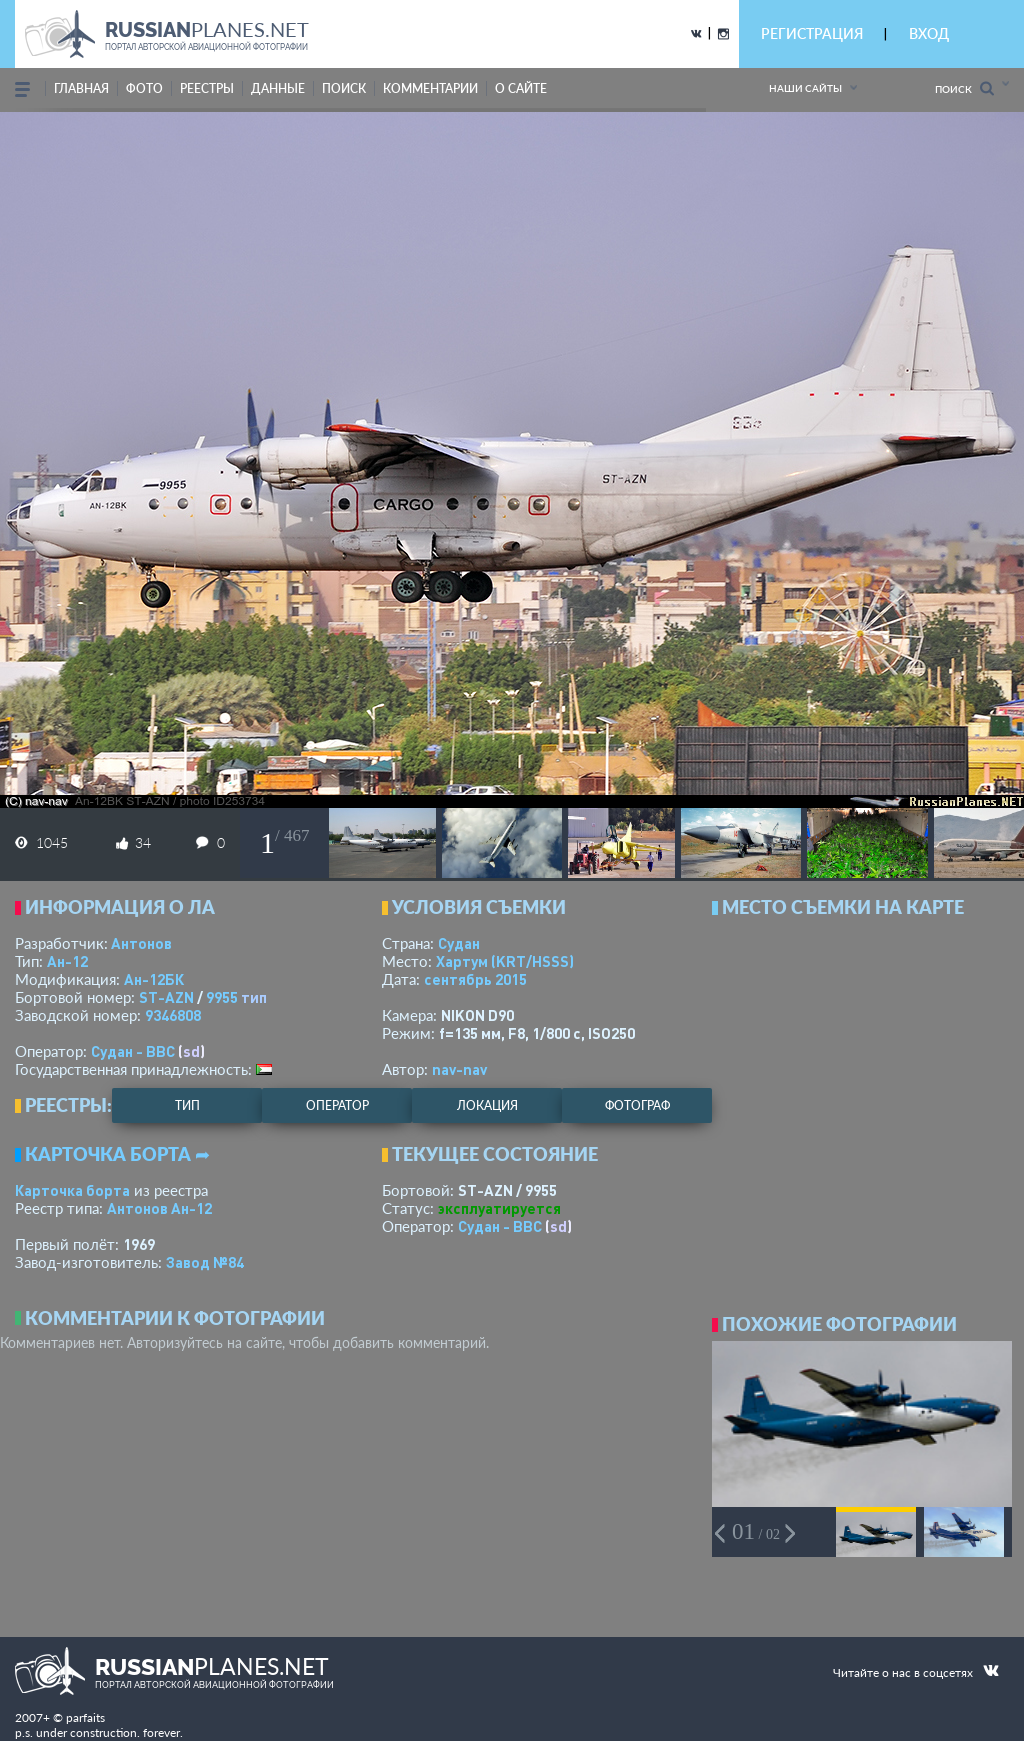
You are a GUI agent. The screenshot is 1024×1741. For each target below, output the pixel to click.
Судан (459, 943)
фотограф (637, 1105)
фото (144, 88)
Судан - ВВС (133, 1051)
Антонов (141, 943)
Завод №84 (205, 1262)
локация (487, 1105)
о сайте (521, 88)
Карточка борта (72, 1190)
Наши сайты (805, 88)
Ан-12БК (154, 979)
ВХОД (929, 33)
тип (254, 997)
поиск (344, 88)
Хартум (505, 961)
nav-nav (459, 1069)
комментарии (430, 88)
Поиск (964, 88)
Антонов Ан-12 (159, 1208)
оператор (337, 1105)
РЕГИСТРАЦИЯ (812, 33)
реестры (207, 88)
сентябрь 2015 (475, 979)
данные (278, 88)
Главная (81, 88)
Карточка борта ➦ (117, 1154)
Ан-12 (67, 961)
